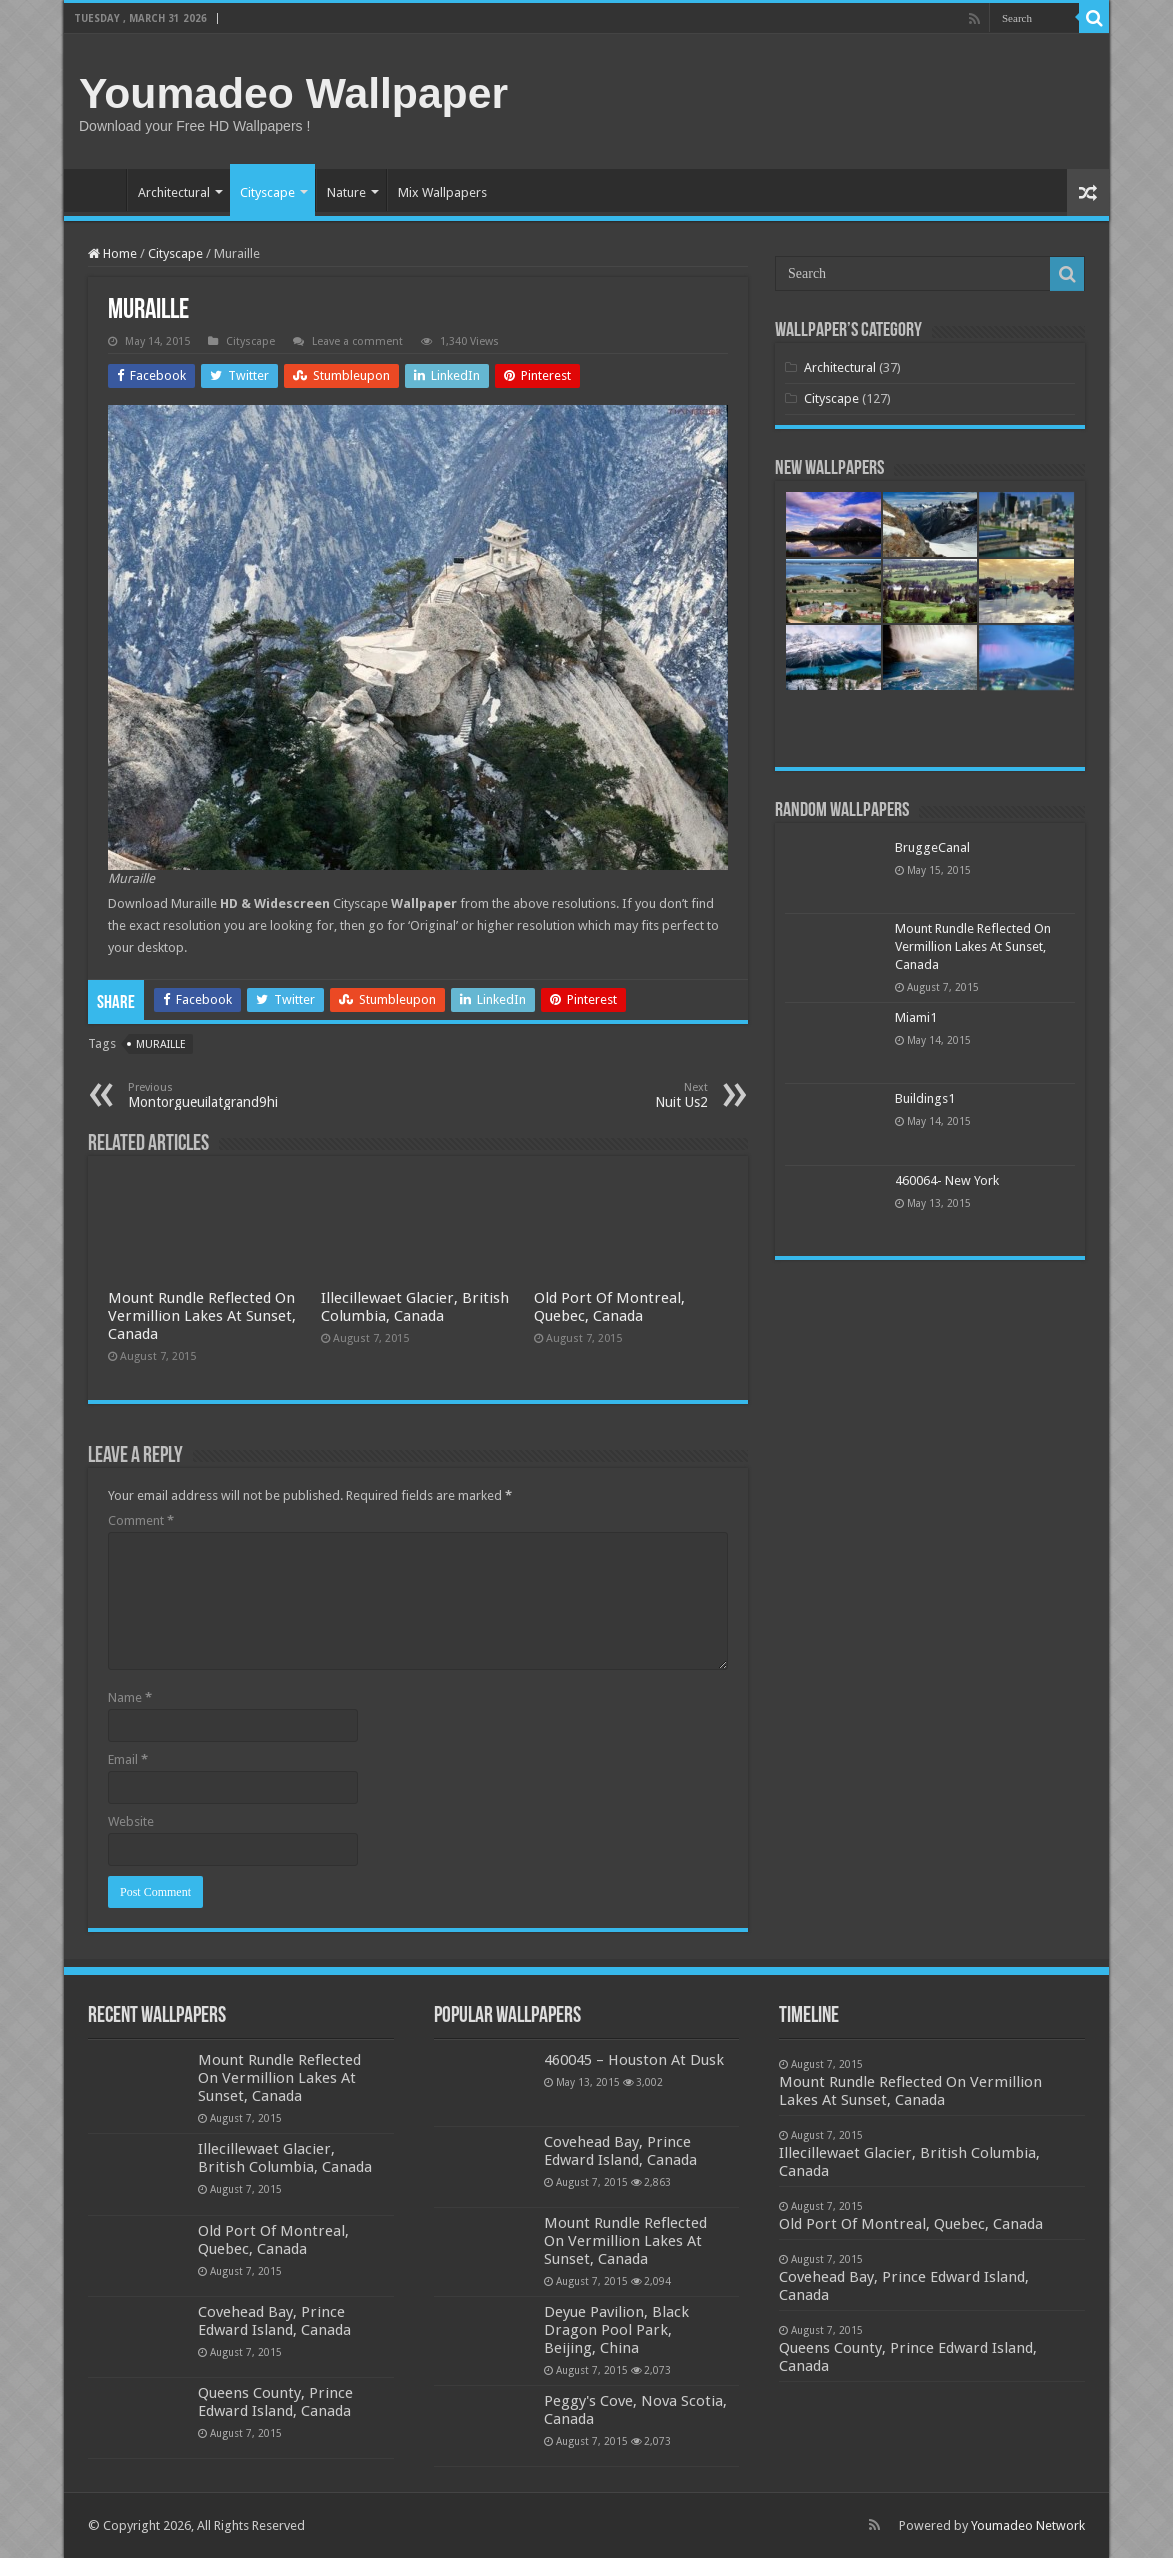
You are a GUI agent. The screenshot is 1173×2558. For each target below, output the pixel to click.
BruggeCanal (932, 847)
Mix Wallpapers (442, 192)
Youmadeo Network (1028, 2525)
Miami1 (916, 1017)
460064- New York (947, 1180)
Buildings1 (925, 1098)
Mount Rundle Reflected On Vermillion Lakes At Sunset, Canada (202, 1316)
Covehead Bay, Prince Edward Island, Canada (274, 2321)
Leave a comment (357, 341)
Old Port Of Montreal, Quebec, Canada (609, 1307)
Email (128, 1759)
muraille (161, 1044)
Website (131, 1821)
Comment (141, 1520)
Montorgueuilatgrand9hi (230, 1095)
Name (130, 1697)
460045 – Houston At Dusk (634, 2060)
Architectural (174, 192)
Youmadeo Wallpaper (293, 93)
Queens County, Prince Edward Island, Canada (275, 2402)
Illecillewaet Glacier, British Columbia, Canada (415, 1307)
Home (100, 190)
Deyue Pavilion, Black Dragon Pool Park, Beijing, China (616, 2330)
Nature (346, 192)
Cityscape (267, 192)
